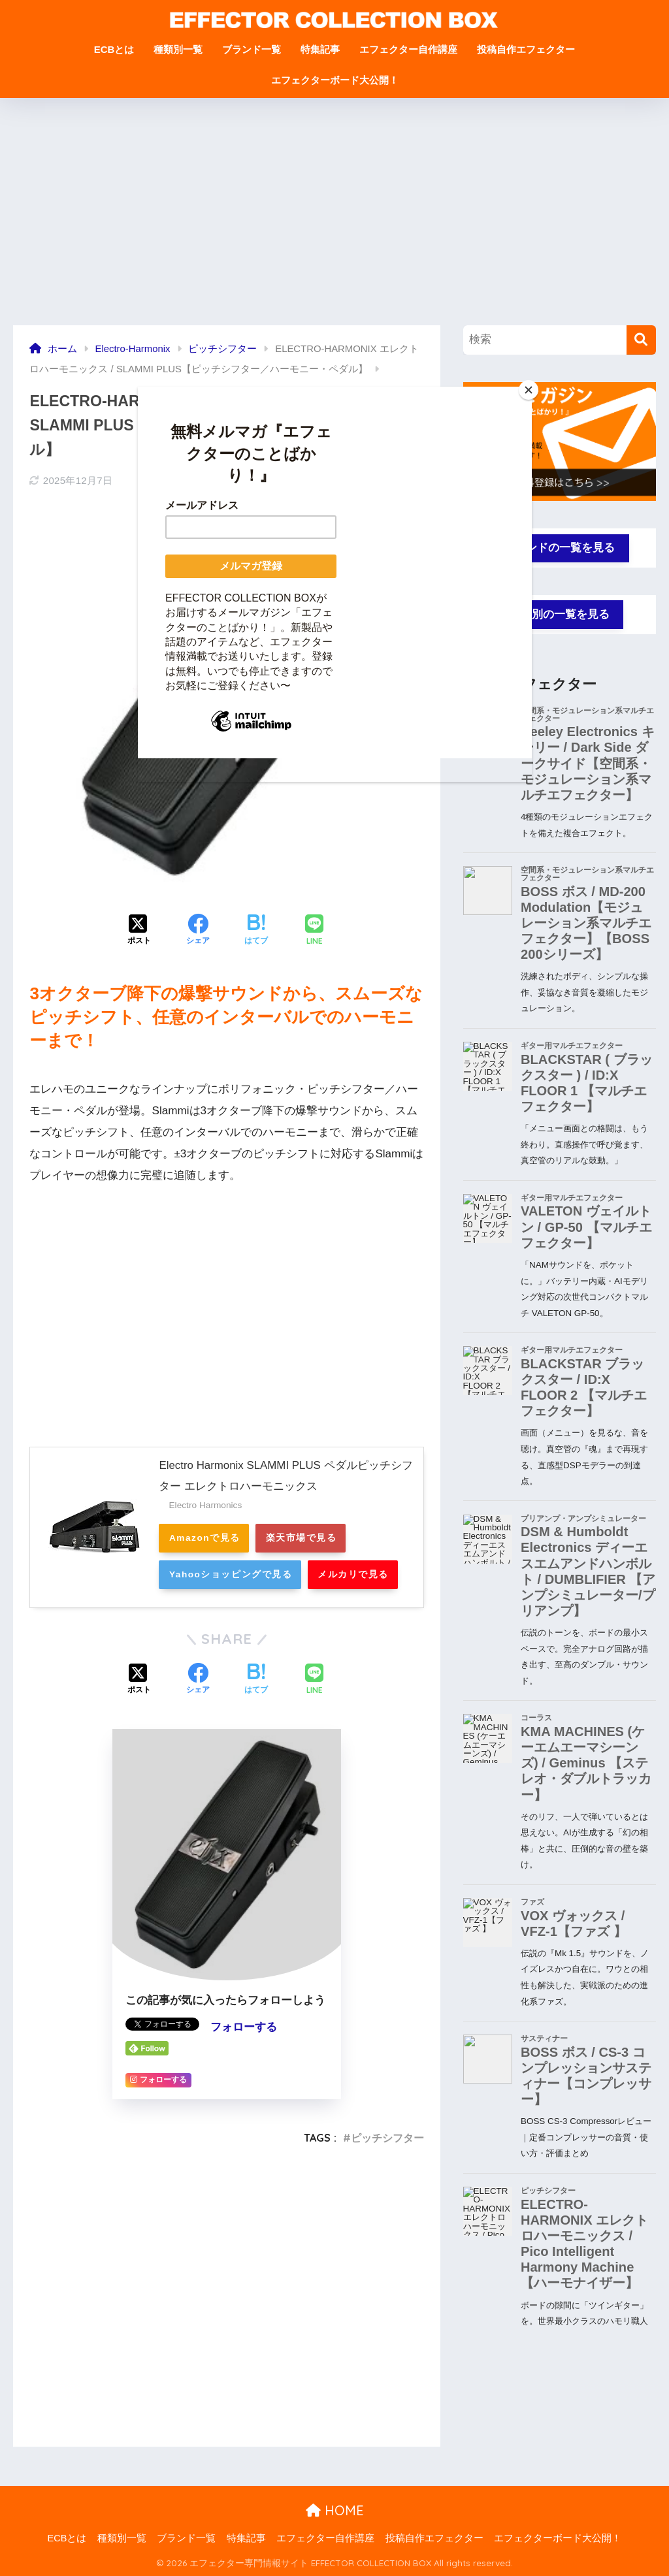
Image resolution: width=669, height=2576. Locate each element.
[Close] (528, 390)
